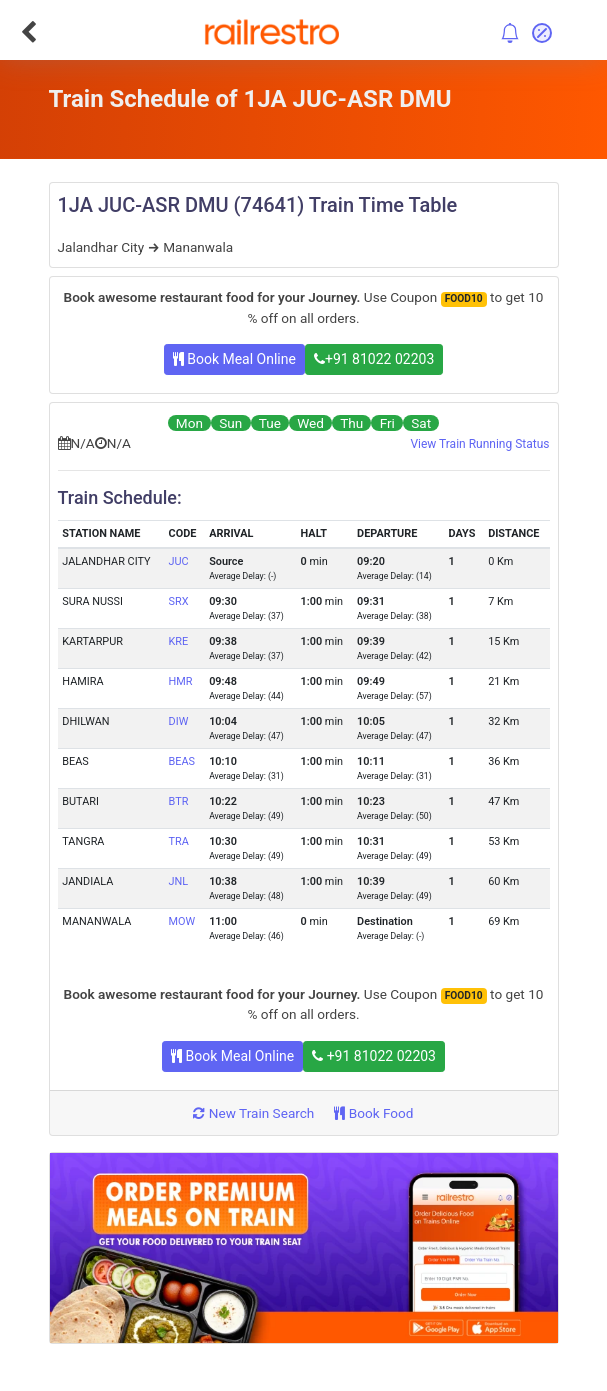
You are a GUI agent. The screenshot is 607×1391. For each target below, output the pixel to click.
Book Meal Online (234, 359)
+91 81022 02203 (374, 359)
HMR (181, 681)
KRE (179, 641)
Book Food (373, 1113)
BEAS (182, 761)
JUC (179, 561)
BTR (179, 801)
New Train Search (253, 1113)
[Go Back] (28, 32)
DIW (179, 721)
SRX (179, 601)
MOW (182, 921)
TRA (179, 841)
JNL (179, 881)
